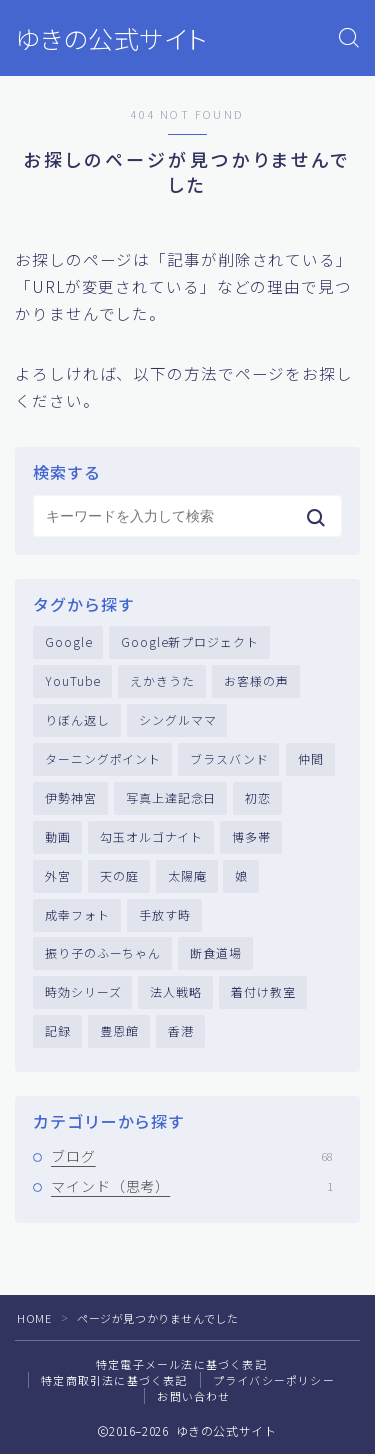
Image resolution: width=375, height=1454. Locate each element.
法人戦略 (176, 991)
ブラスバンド (229, 758)
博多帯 (251, 836)
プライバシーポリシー (274, 1380)
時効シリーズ (83, 991)
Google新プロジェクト (190, 641)
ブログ (192, 1156)
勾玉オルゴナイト (151, 836)
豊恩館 (119, 1030)
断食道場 (216, 952)
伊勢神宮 (71, 797)
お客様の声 (256, 680)
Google (68, 641)
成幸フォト (77, 914)
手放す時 (165, 914)
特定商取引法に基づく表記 (114, 1380)
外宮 (58, 875)
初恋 (258, 797)
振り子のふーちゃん (103, 952)
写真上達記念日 (171, 797)
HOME (34, 1318)
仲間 (311, 758)
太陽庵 (187, 875)
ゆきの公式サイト (111, 39)
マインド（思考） (192, 1186)
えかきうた (162, 680)
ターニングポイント (103, 758)
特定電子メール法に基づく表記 (181, 1364)
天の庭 (119, 875)
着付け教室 (263, 991)
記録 (58, 1030)
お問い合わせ (193, 1396)
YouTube (73, 680)
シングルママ (177, 719)
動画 (58, 836)
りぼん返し (77, 719)
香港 (181, 1030)
